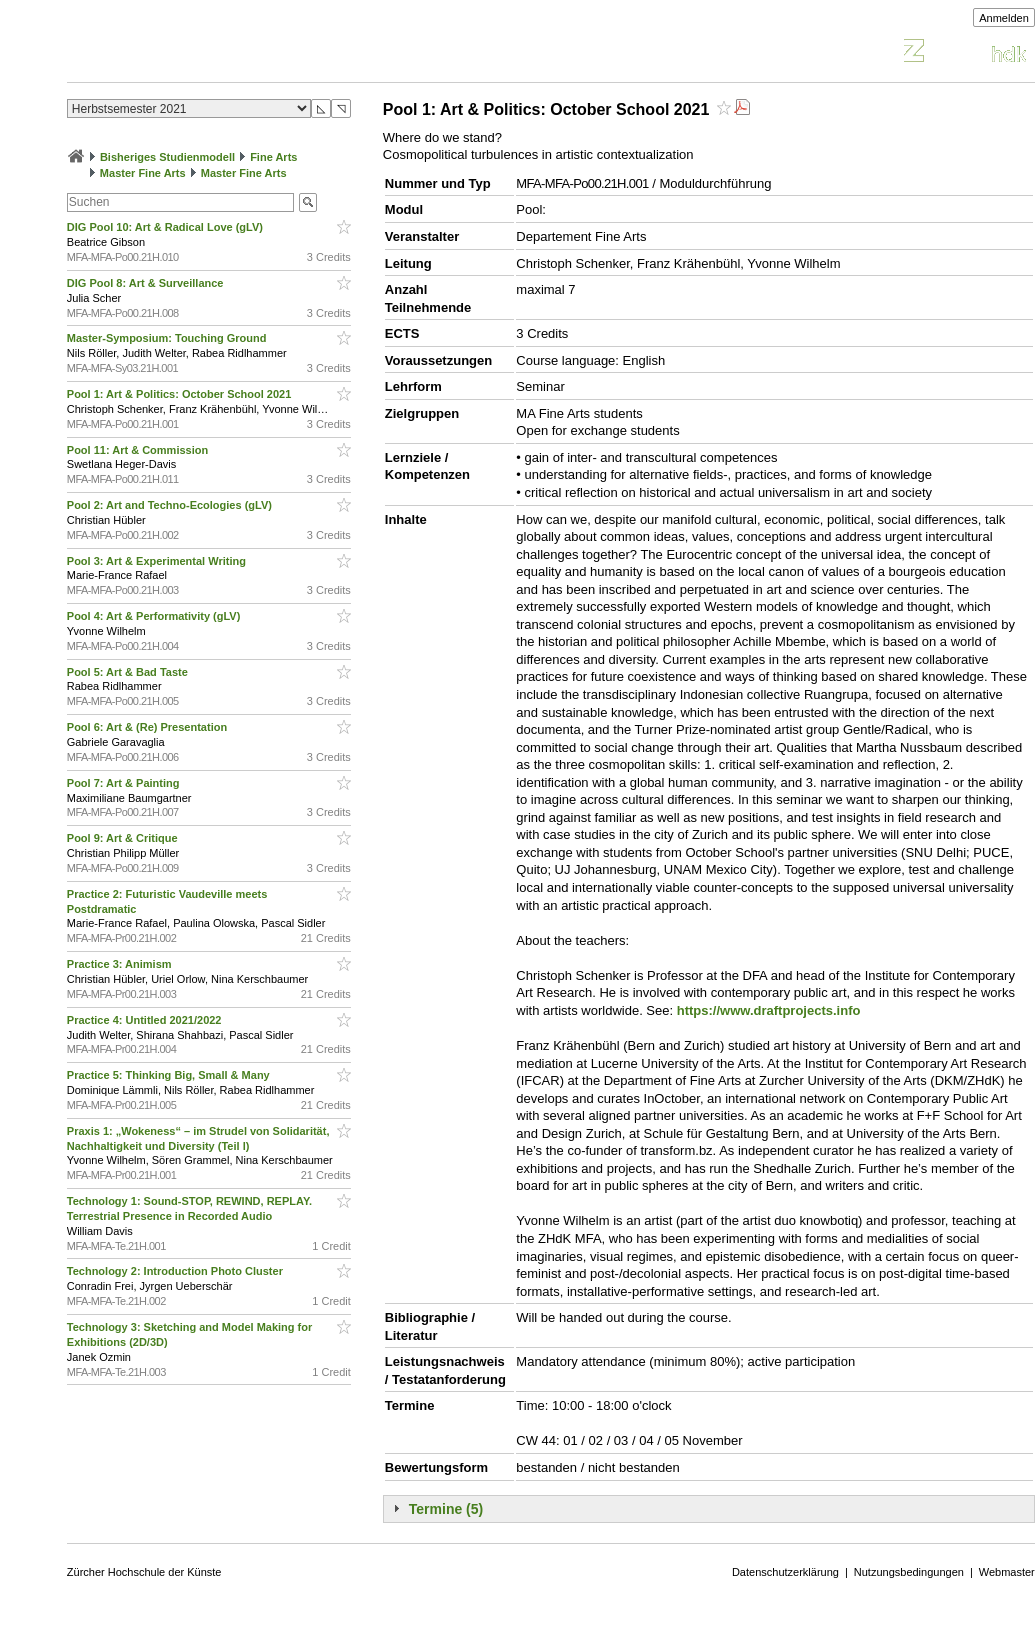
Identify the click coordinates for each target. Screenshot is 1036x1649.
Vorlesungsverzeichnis (214, 53)
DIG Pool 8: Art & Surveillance (147, 283)
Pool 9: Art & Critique (124, 838)
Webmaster (1007, 1572)
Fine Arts (273, 157)
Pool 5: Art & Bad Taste (129, 672)
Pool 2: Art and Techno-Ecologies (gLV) (171, 505)
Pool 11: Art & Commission (139, 450)
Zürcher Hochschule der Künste (144, 1572)
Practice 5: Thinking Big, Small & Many (170, 1075)
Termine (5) (446, 1509)
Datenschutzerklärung (785, 1572)
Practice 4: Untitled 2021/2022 (146, 1020)
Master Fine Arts (143, 173)
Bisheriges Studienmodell (167, 157)
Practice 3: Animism (121, 964)
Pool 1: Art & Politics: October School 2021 (181, 394)
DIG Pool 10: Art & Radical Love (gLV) (166, 227)
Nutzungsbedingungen (909, 1572)
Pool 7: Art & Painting (125, 783)
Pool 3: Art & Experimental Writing (158, 561)
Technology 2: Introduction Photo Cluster (176, 1271)
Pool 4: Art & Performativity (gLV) (155, 616)
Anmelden (1004, 18)
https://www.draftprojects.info (769, 1010)
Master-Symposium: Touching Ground (168, 338)
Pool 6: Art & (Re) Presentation (148, 727)
